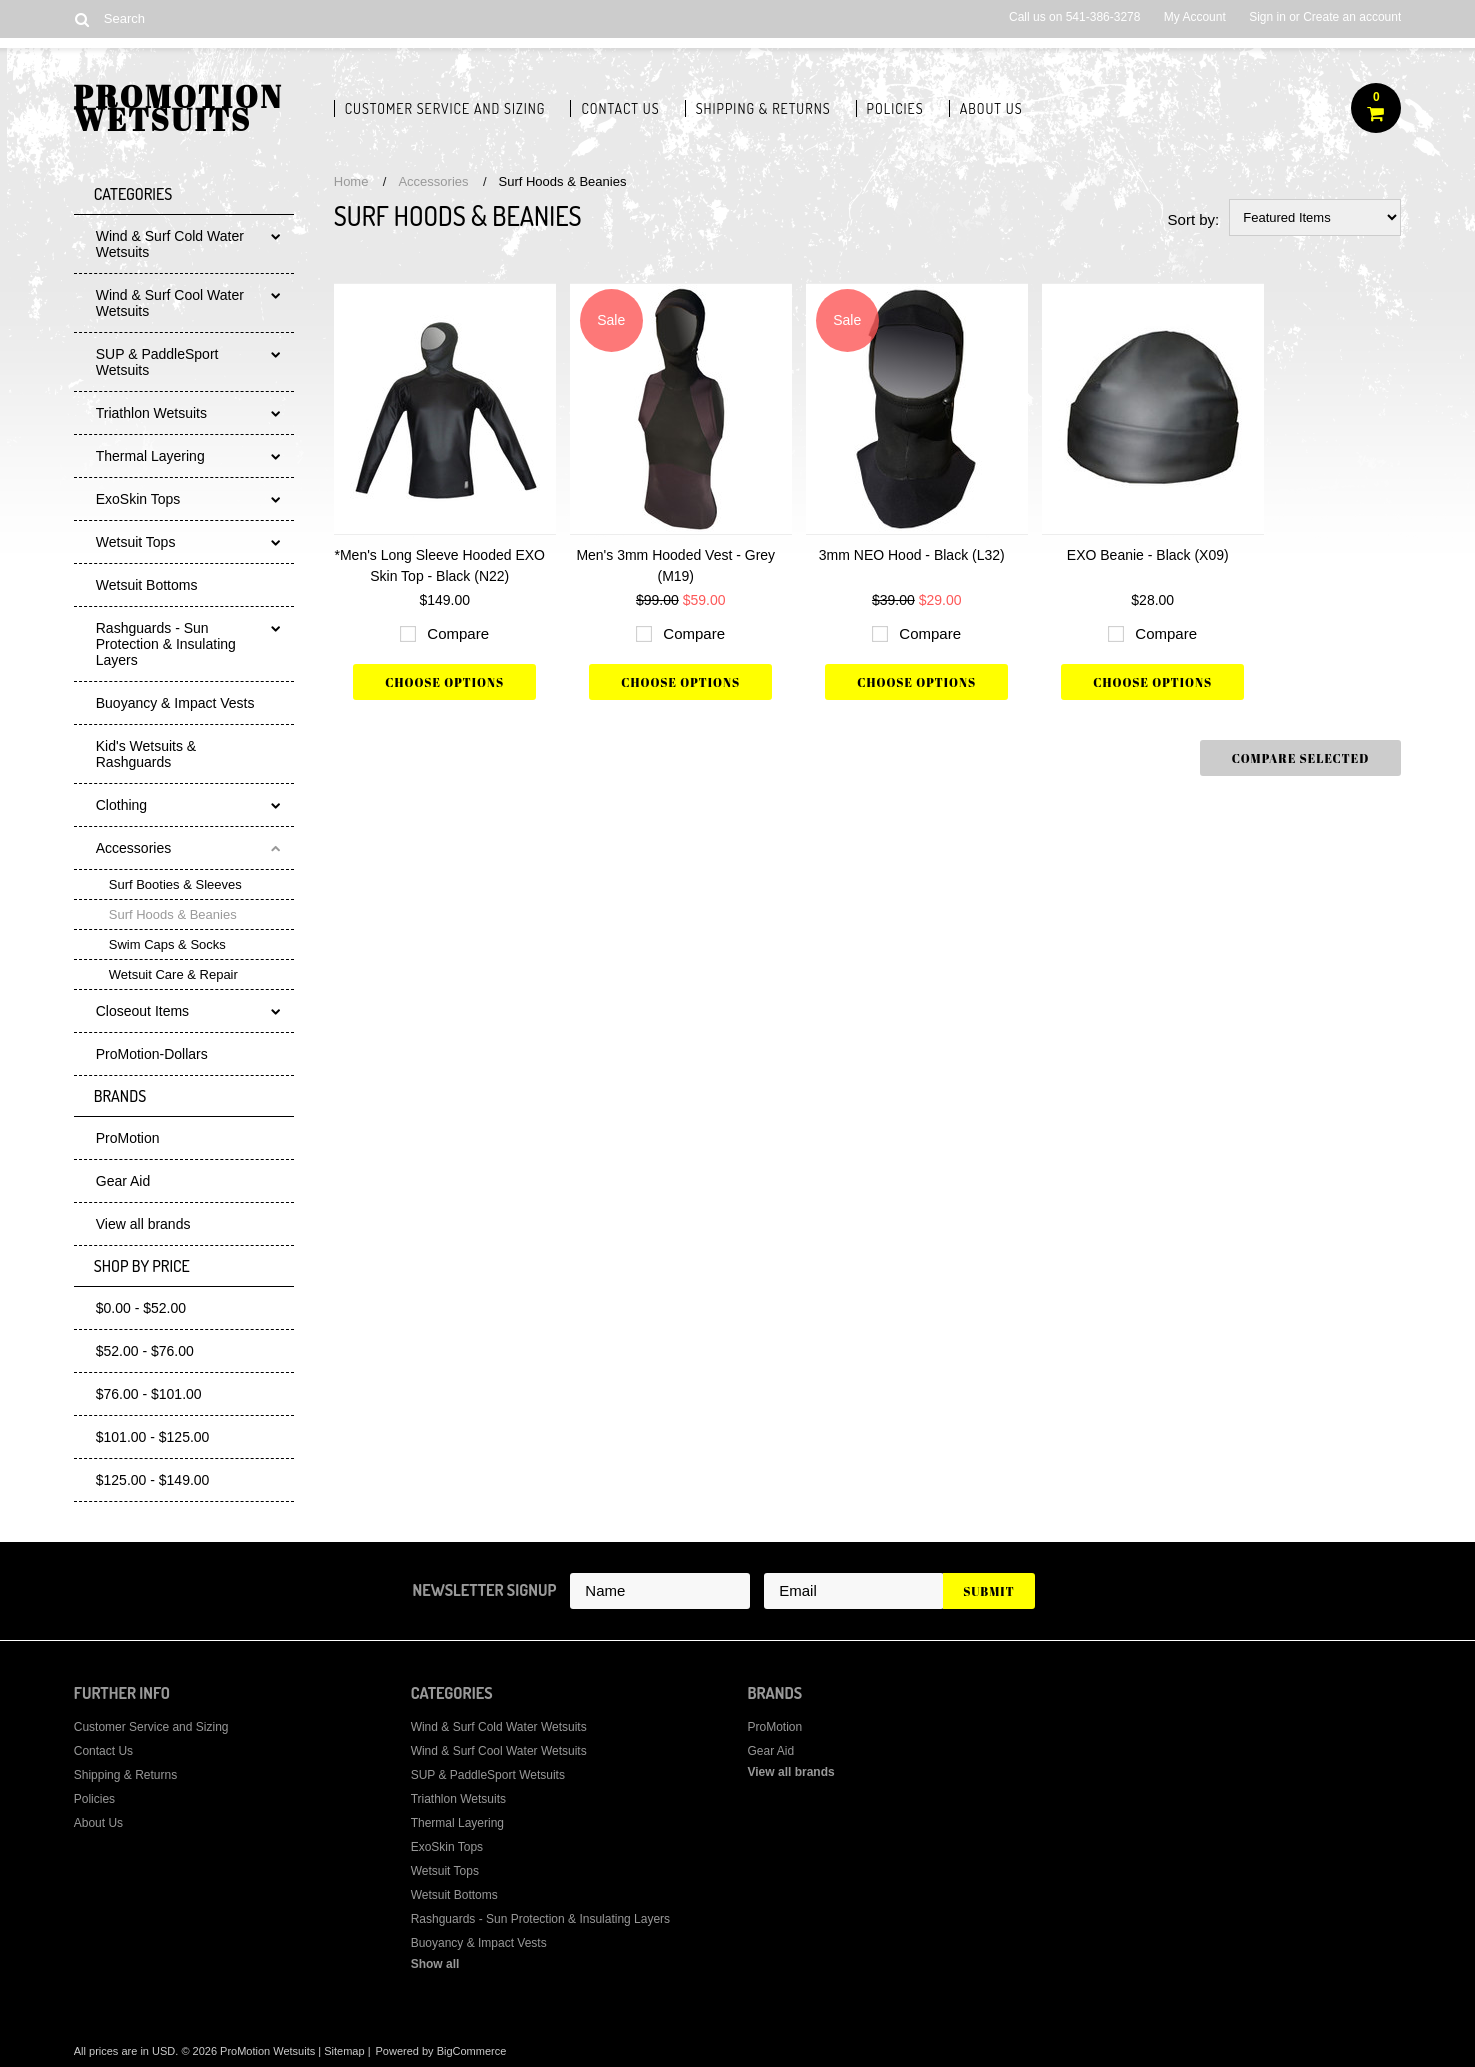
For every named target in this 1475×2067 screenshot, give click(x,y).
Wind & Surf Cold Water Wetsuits (170, 244)
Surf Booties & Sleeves (175, 884)
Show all (435, 1964)
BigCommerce (472, 2051)
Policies (895, 108)
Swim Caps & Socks (167, 944)
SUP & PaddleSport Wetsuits (157, 362)
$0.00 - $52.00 (141, 1308)
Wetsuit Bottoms (147, 585)
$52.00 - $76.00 (145, 1351)
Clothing (121, 805)
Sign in (1267, 17)
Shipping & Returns (763, 108)
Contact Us (620, 108)
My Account (1195, 17)
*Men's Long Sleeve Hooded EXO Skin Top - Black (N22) (440, 565)
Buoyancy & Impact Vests (175, 703)
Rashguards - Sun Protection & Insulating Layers (166, 644)
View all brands (143, 1224)
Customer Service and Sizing (445, 108)
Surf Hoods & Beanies (173, 914)
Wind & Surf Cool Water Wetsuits (170, 303)
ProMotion (128, 1138)
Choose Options (444, 682)
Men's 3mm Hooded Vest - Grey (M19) (675, 565)
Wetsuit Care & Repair (173, 974)
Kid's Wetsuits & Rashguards (146, 754)
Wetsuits (179, 112)
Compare (458, 633)
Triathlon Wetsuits (151, 413)
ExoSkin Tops (138, 499)
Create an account (1352, 17)
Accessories (133, 848)
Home (351, 181)
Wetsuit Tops (136, 542)
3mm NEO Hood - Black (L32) (912, 555)
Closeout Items (142, 1011)
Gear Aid (123, 1181)
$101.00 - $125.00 (153, 1437)
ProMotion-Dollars (152, 1054)
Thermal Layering (150, 456)
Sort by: (1194, 219)
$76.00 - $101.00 (149, 1394)
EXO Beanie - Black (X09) (1148, 555)
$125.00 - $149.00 (153, 1480)
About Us (991, 108)
